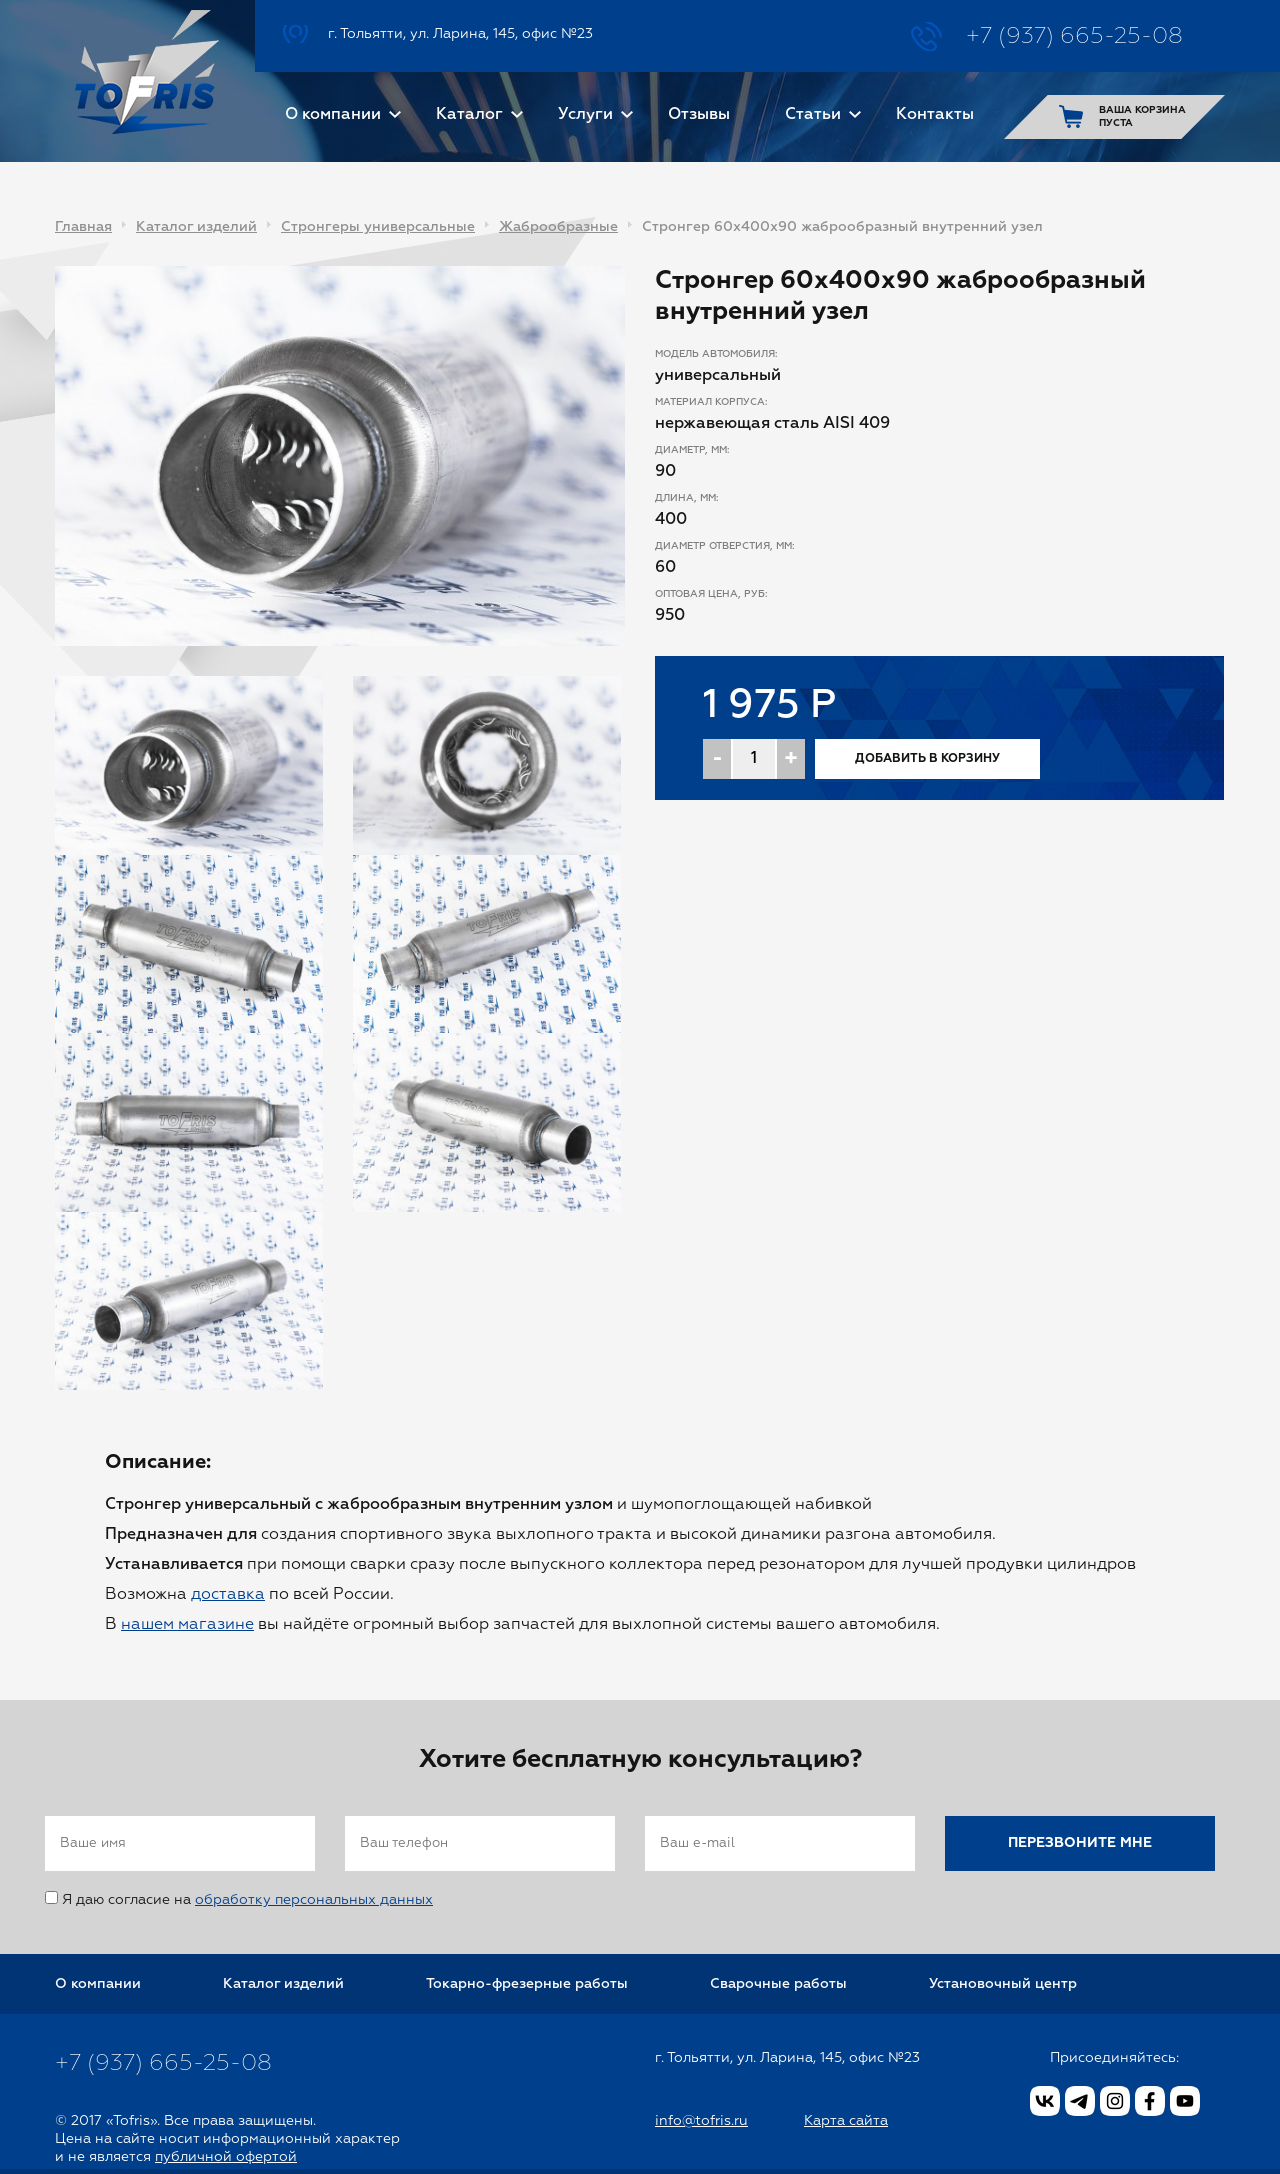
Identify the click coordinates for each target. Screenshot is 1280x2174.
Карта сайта (846, 2121)
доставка (228, 1595)
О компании (333, 115)
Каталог (469, 115)
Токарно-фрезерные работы (527, 1984)
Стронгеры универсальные (378, 227)
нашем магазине (187, 1625)
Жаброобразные (558, 227)
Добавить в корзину (927, 759)
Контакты (935, 115)
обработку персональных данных (314, 1900)
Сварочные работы (778, 1984)
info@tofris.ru (701, 2121)
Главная (83, 227)
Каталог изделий (196, 227)
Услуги (585, 115)
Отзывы (699, 115)
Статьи (813, 115)
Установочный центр (1003, 1984)
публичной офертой (226, 2157)
